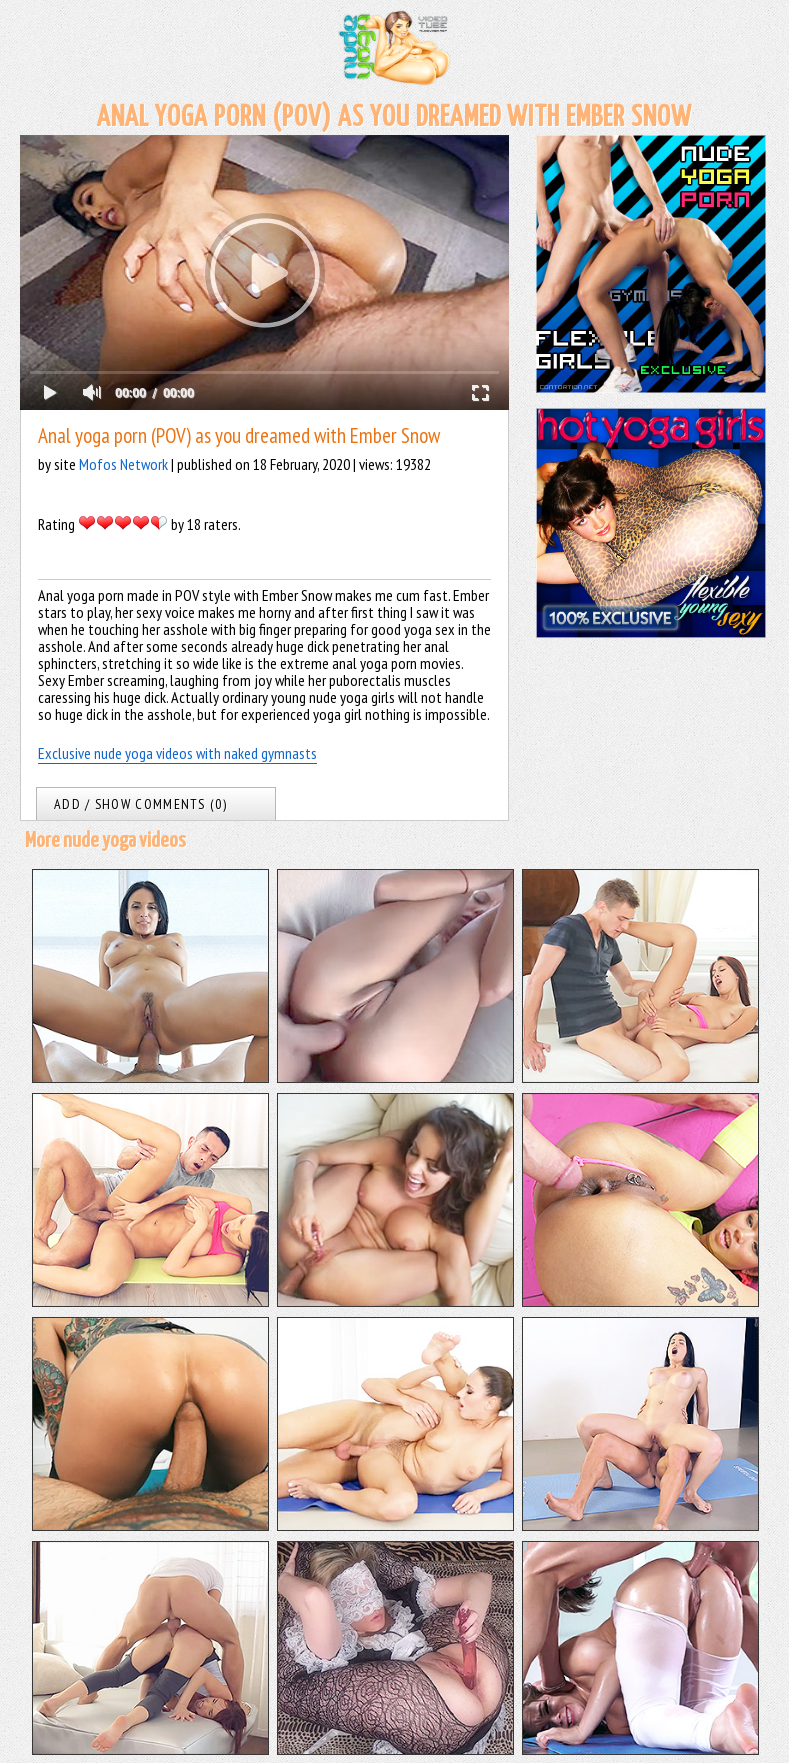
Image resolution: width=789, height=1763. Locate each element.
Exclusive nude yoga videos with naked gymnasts (177, 753)
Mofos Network (123, 464)
